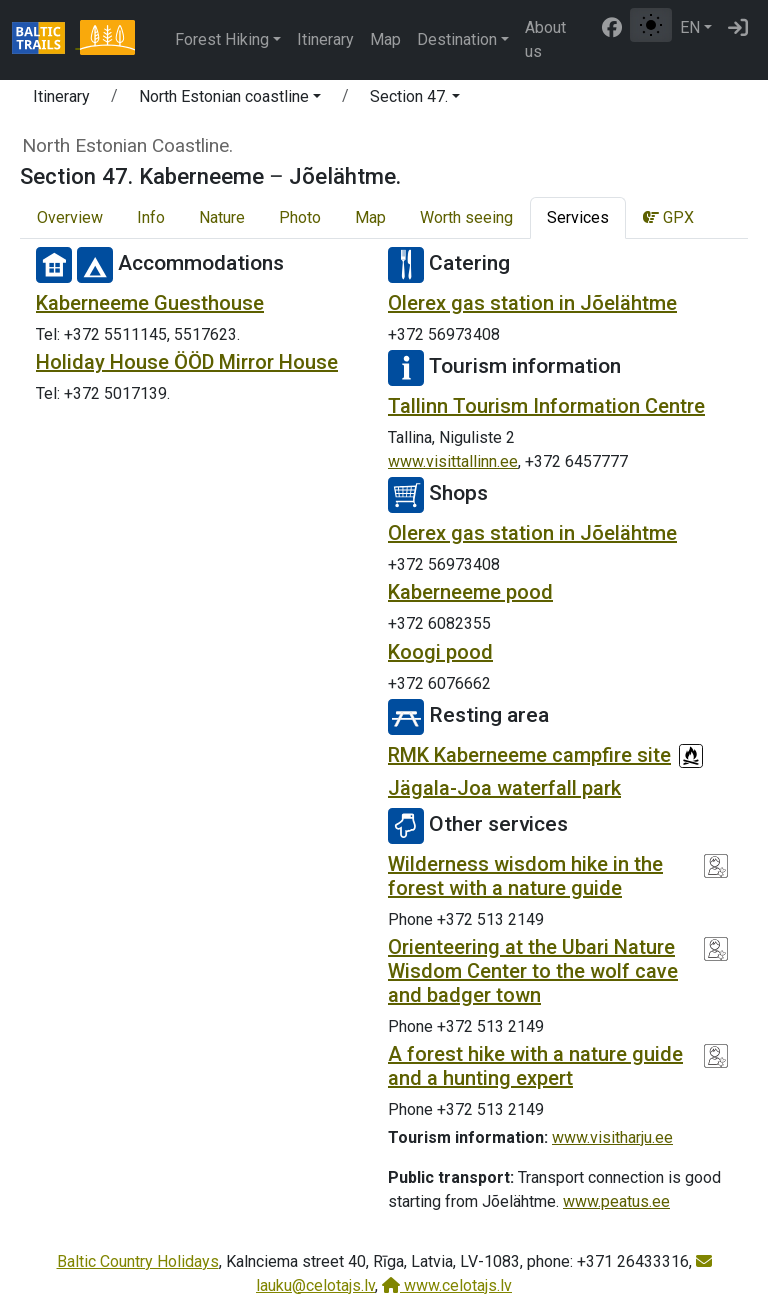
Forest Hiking (222, 39)
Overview (70, 217)
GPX (668, 217)
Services (578, 217)
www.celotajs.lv (447, 1285)
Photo (300, 217)
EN (690, 27)
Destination (457, 39)
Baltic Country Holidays (138, 1261)
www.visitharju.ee (612, 1137)
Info (151, 217)
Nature (222, 217)
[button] (230, 100)
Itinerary (325, 39)
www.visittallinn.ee (453, 461)
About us (545, 39)
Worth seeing (466, 217)
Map (385, 39)
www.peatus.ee (616, 1201)
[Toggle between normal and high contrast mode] (651, 25)
